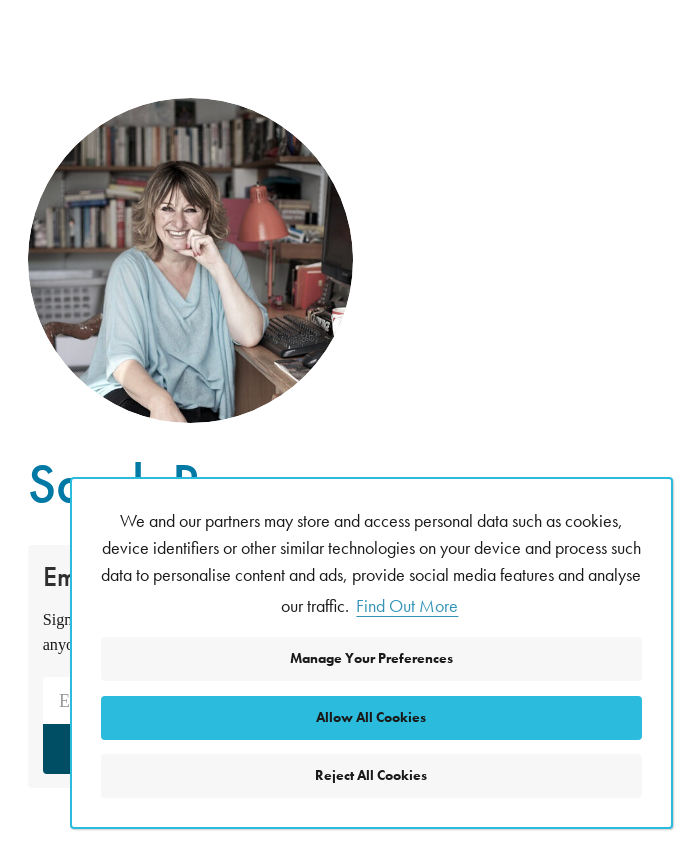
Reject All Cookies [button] (371, 775)
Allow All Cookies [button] (371, 717)
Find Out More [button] (407, 605)
